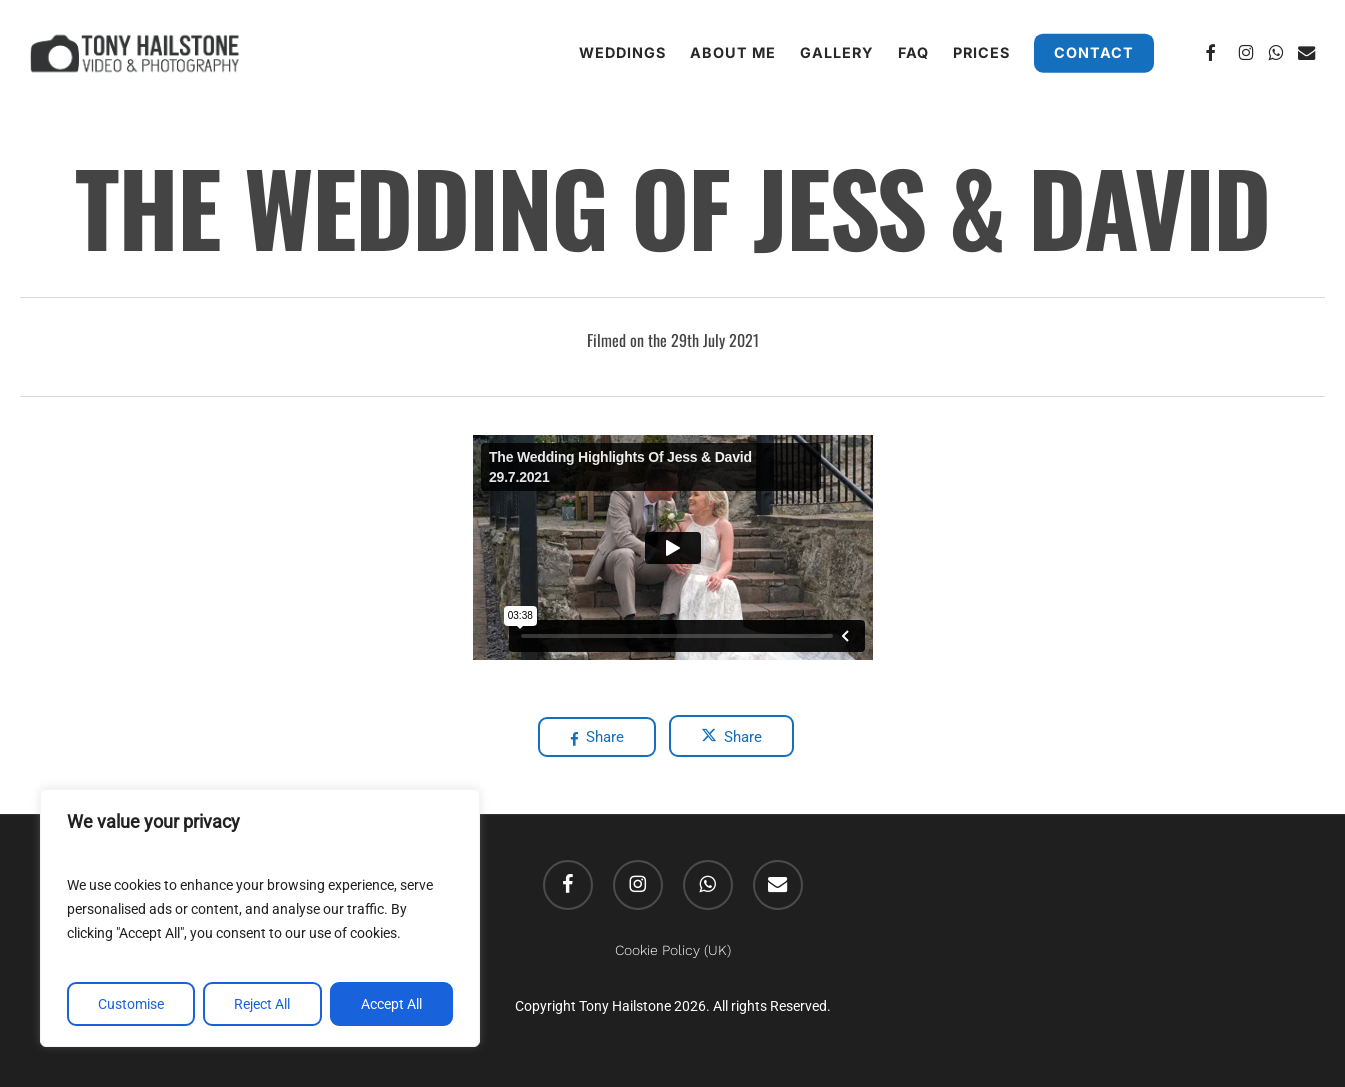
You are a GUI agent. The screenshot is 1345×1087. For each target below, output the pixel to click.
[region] (260, 918)
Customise (131, 1004)
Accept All (391, 1004)
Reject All (262, 1004)
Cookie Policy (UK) (673, 950)
